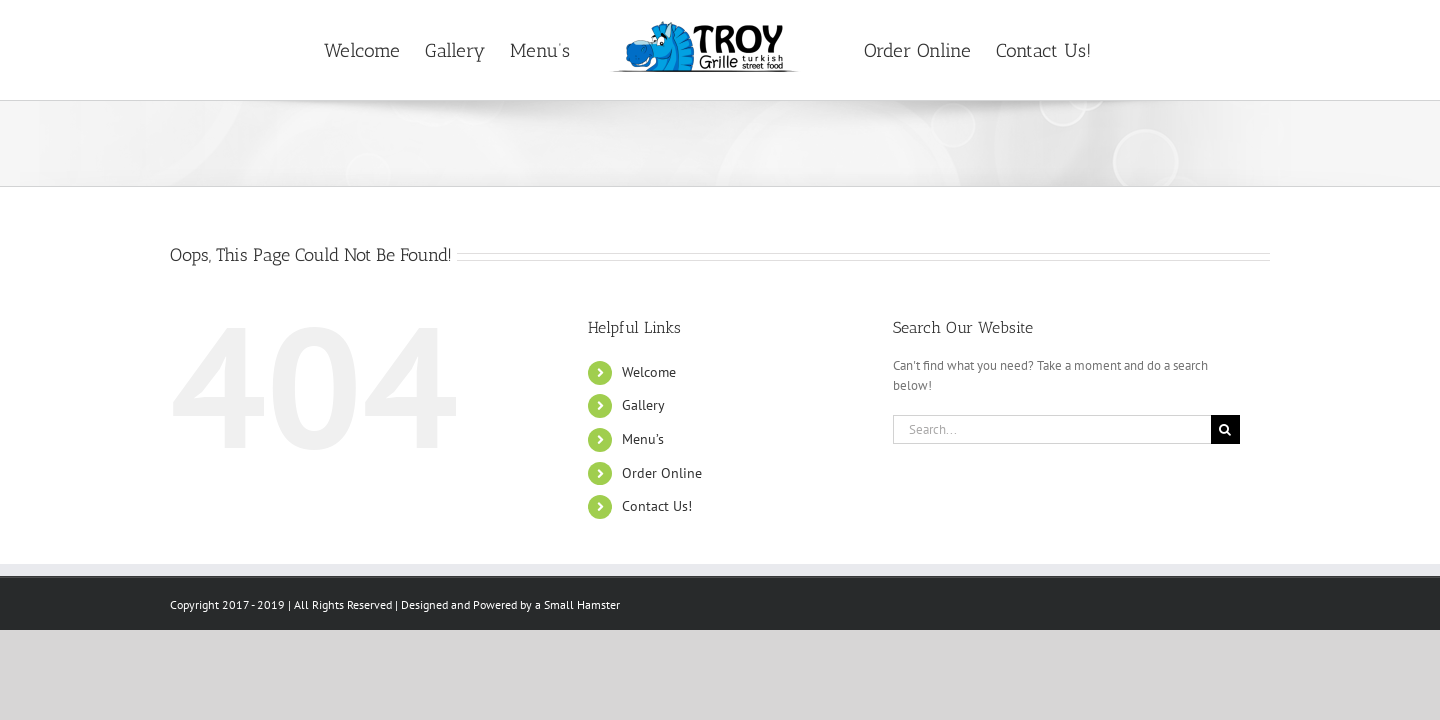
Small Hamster (582, 604)
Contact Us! (657, 506)
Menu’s (643, 439)
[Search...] (1052, 429)
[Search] (1225, 429)
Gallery (643, 405)
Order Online (662, 473)
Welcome (649, 372)
